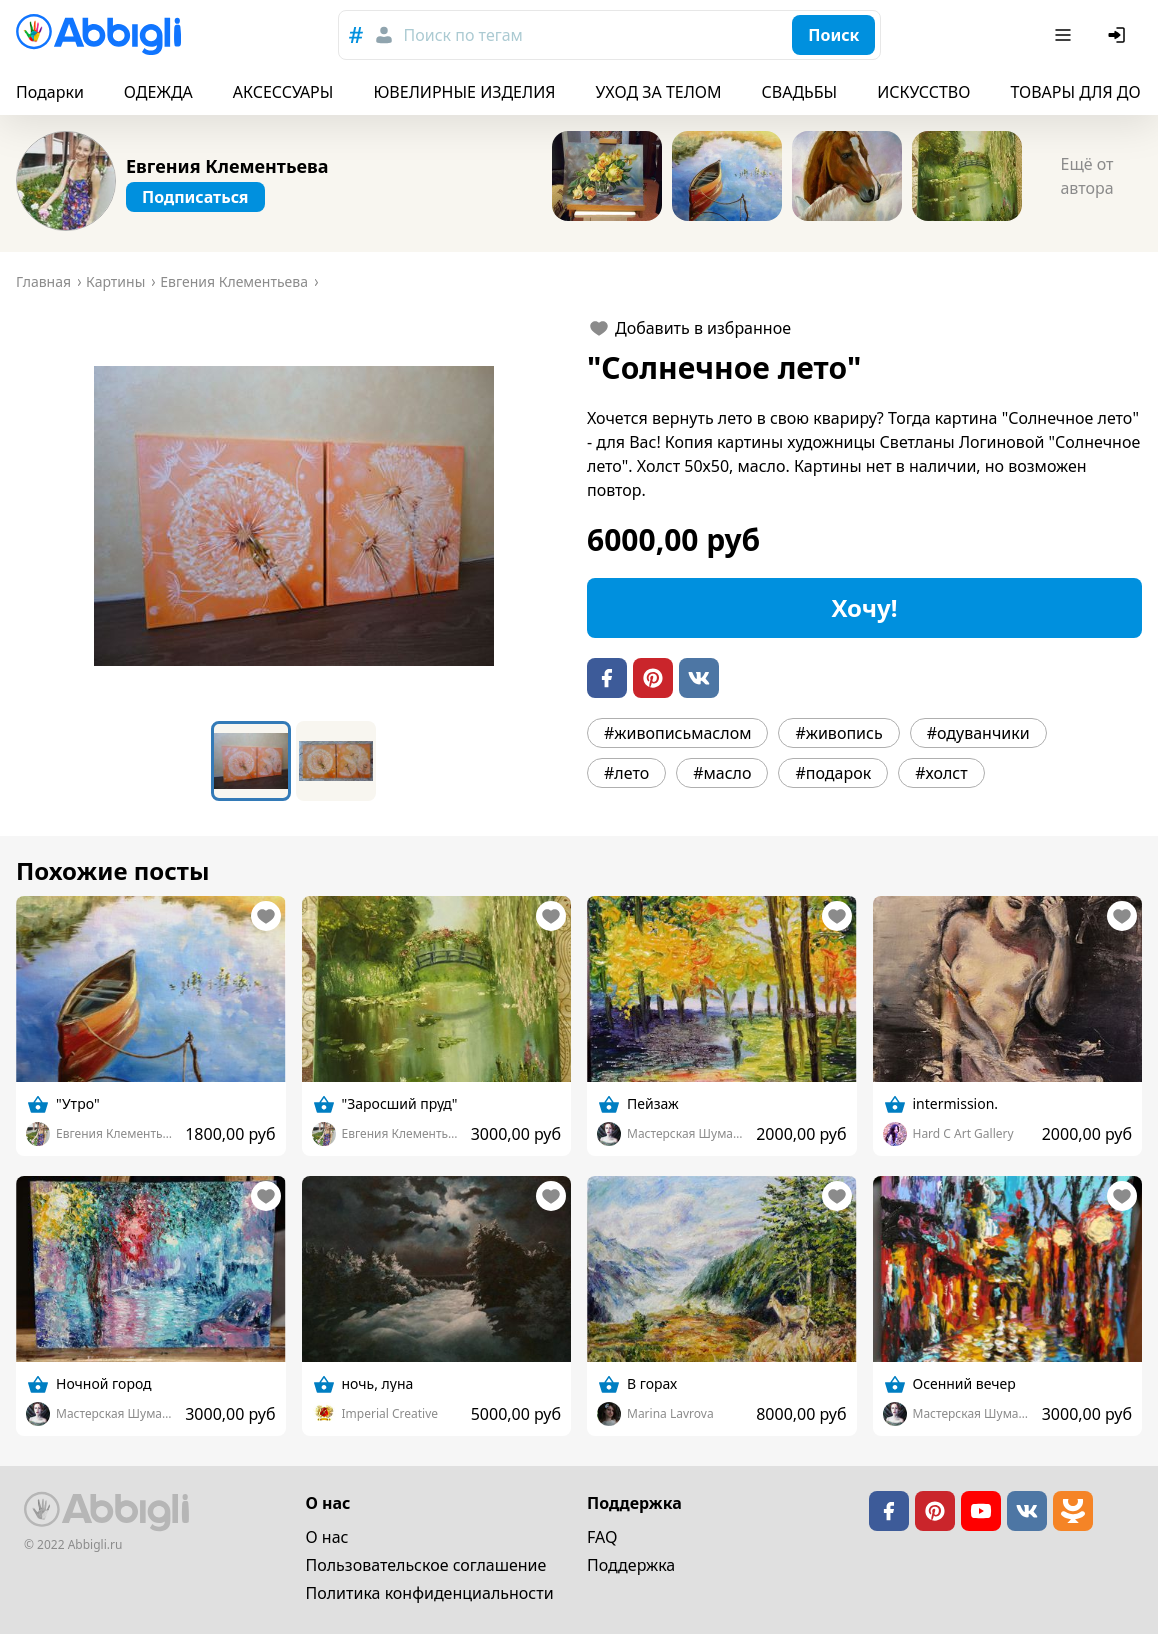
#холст (941, 773)
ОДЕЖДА (158, 92)
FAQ (602, 1537)
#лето (626, 773)
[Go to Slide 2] (336, 761)
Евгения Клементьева (227, 166)
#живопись (838, 733)
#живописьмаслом (677, 733)
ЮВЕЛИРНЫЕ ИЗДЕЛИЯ (464, 92)
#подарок (833, 773)
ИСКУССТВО (923, 92)
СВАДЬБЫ (800, 92)
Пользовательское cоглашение (426, 1565)
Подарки (50, 92)
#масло (722, 773)
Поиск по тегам (463, 35)
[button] (293, 516)
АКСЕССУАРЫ (283, 92)
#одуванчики (978, 733)
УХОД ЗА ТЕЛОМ (659, 92)
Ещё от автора (1086, 176)
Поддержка (631, 1565)
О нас (327, 1537)
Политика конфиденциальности (430, 1593)
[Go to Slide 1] (251, 761)
